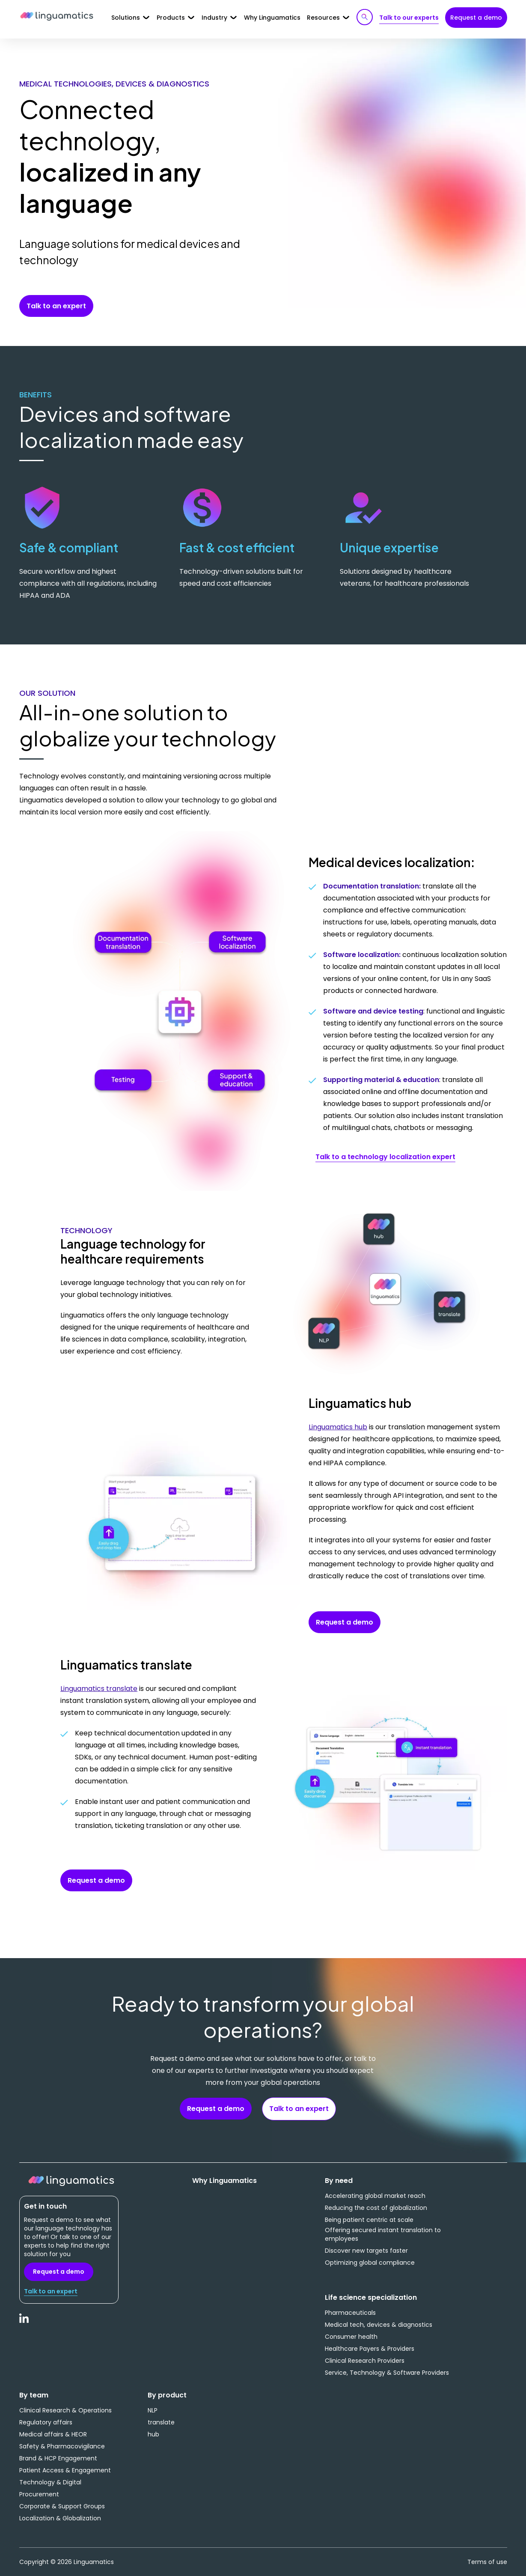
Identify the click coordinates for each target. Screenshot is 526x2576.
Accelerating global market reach (375, 2195)
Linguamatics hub (338, 1427)
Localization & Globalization (60, 2518)
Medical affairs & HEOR (53, 2434)
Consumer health (351, 2336)
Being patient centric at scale (369, 2219)
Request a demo (476, 17)
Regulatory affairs (45, 2422)
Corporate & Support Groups (62, 2506)
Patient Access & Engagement (65, 2470)
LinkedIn (24, 2323)
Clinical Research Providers (364, 2360)
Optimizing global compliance (370, 2262)
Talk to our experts (409, 17)
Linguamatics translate (98, 1688)
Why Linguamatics (272, 17)
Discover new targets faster (366, 2250)
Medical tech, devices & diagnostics (378, 2324)
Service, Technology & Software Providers (387, 2372)
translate (161, 2422)
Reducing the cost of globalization (376, 2207)
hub (153, 2434)
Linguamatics (56, 16)
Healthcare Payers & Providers (369, 2348)
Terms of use (487, 2562)
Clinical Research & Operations (65, 2410)
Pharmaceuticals (350, 2312)
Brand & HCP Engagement (58, 2458)
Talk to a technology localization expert (385, 1157)
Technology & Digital (50, 2482)
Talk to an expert (56, 306)
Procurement (39, 2494)
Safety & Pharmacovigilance (62, 2446)
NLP (153, 2410)
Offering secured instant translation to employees (383, 2234)
